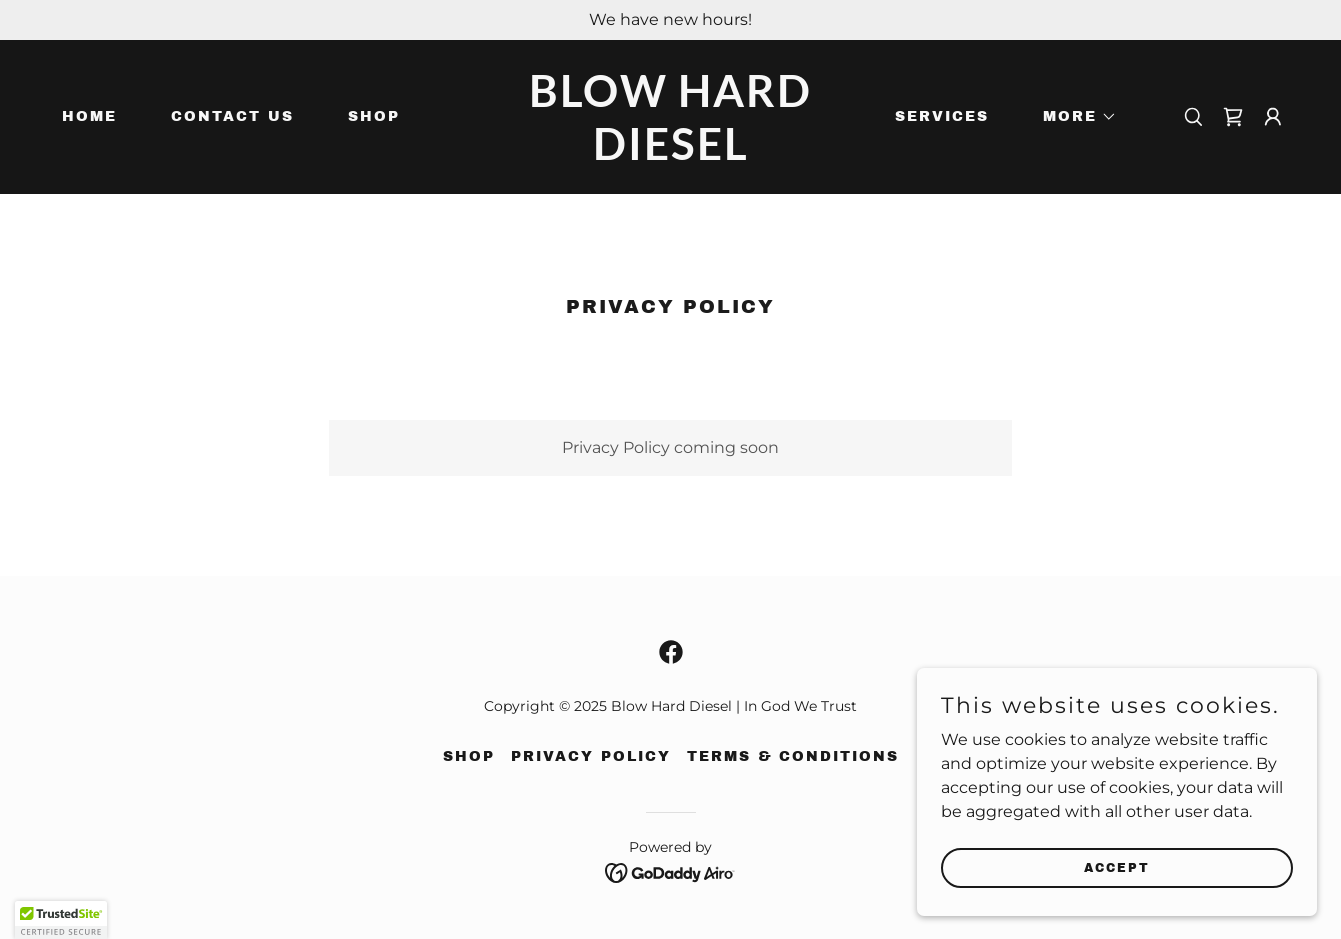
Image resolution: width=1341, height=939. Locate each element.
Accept (1117, 867)
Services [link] (942, 116)
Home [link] (89, 116)
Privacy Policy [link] (591, 756)
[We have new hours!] (670, 20)
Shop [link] (374, 116)
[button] (1073, 117)
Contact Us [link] (232, 116)
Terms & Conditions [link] (793, 756)
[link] (670, 154)
